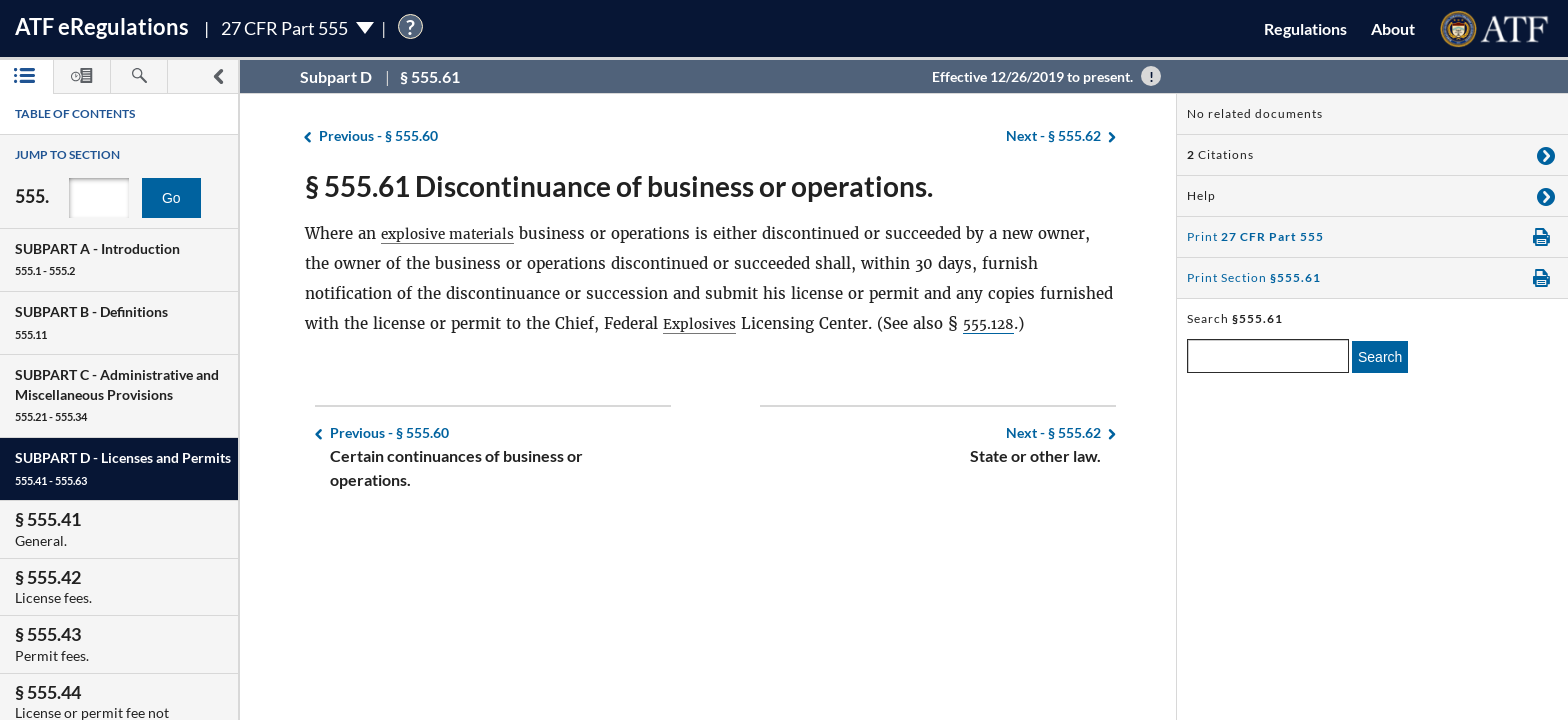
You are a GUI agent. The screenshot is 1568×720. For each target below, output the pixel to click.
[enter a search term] (1268, 356)
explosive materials (453, 233)
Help (1201, 195)
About (1393, 28)
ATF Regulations (102, 26)
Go (171, 198)
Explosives (703, 323)
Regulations (1305, 28)
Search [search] (1380, 357)
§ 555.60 (378, 136)
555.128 (998, 323)
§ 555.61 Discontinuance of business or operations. (619, 186)
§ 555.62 (1053, 136)
